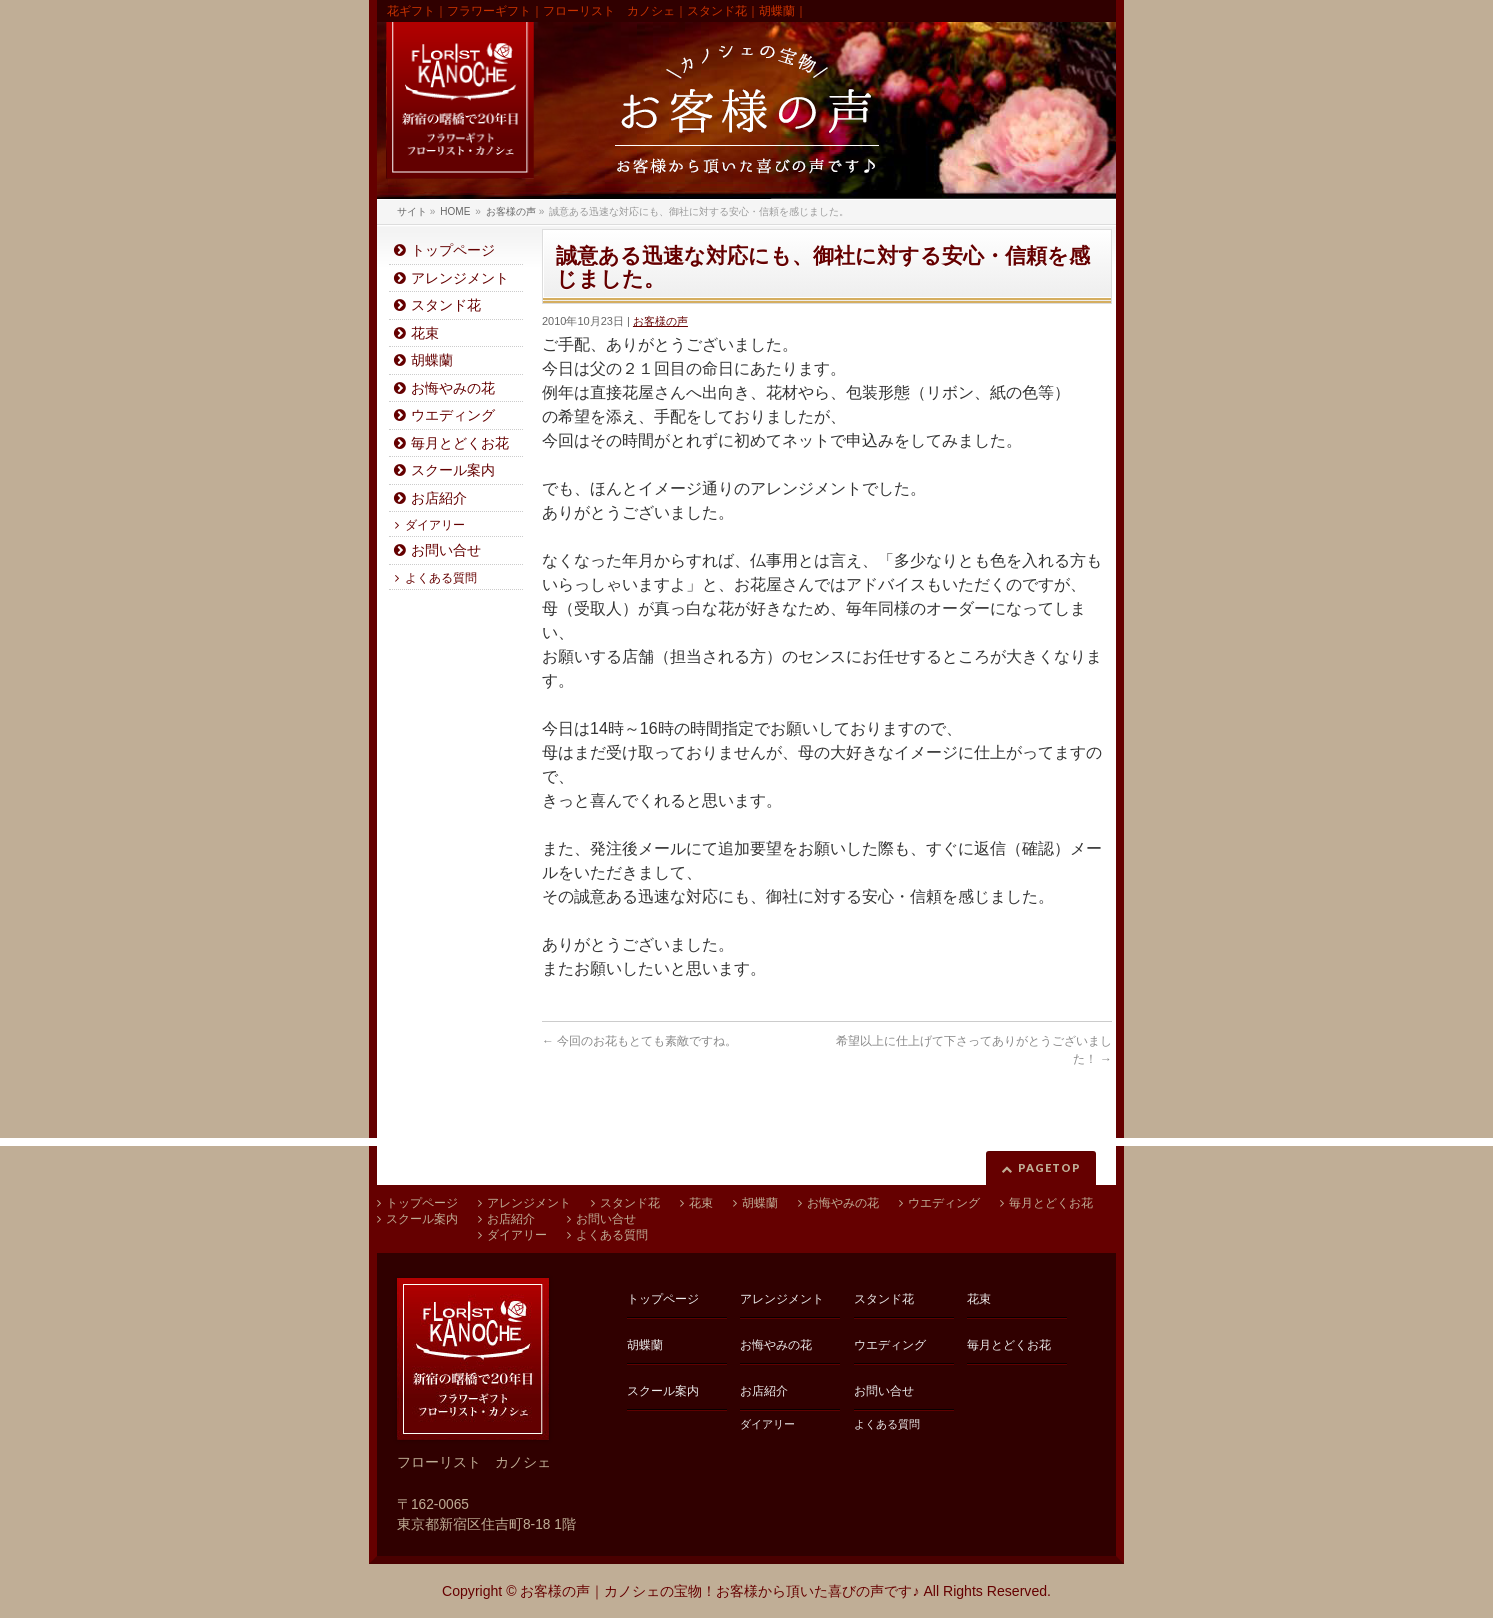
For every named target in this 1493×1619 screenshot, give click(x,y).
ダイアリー (435, 525)
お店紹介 (439, 498)
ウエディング (453, 415)
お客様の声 (660, 321)
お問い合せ (446, 550)
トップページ (453, 250)
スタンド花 (446, 305)
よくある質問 (441, 578)
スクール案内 (453, 470)
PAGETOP (1049, 1167)
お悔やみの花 (453, 388)
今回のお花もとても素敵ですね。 (639, 1041)
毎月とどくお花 (460, 443)
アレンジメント (460, 278)
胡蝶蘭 (432, 360)
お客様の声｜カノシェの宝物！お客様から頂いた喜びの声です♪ (719, 1591)
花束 (425, 333)
